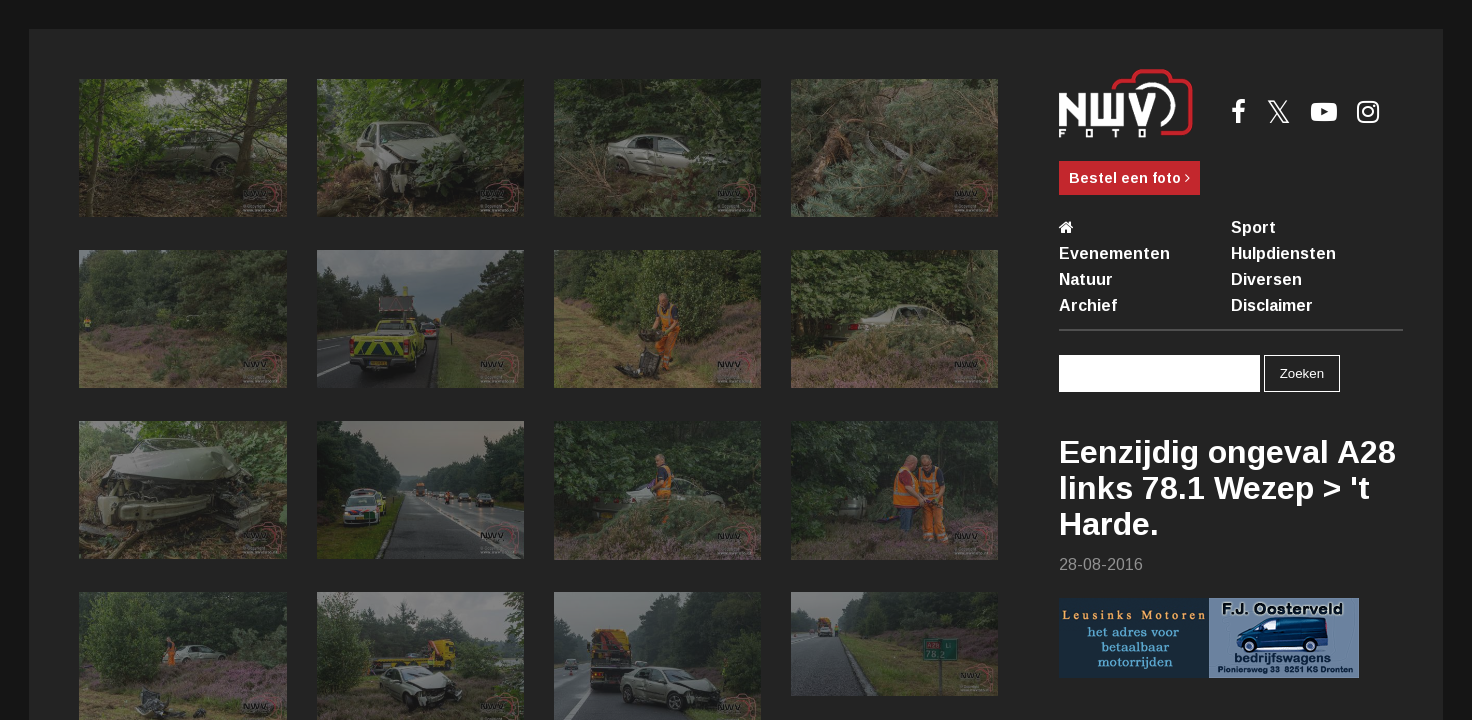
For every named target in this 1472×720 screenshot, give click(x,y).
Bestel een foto (1129, 178)
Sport (1253, 227)
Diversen (1266, 279)
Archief (1088, 305)
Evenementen (1114, 253)
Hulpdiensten (1283, 253)
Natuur (1086, 279)
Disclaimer (1272, 305)
